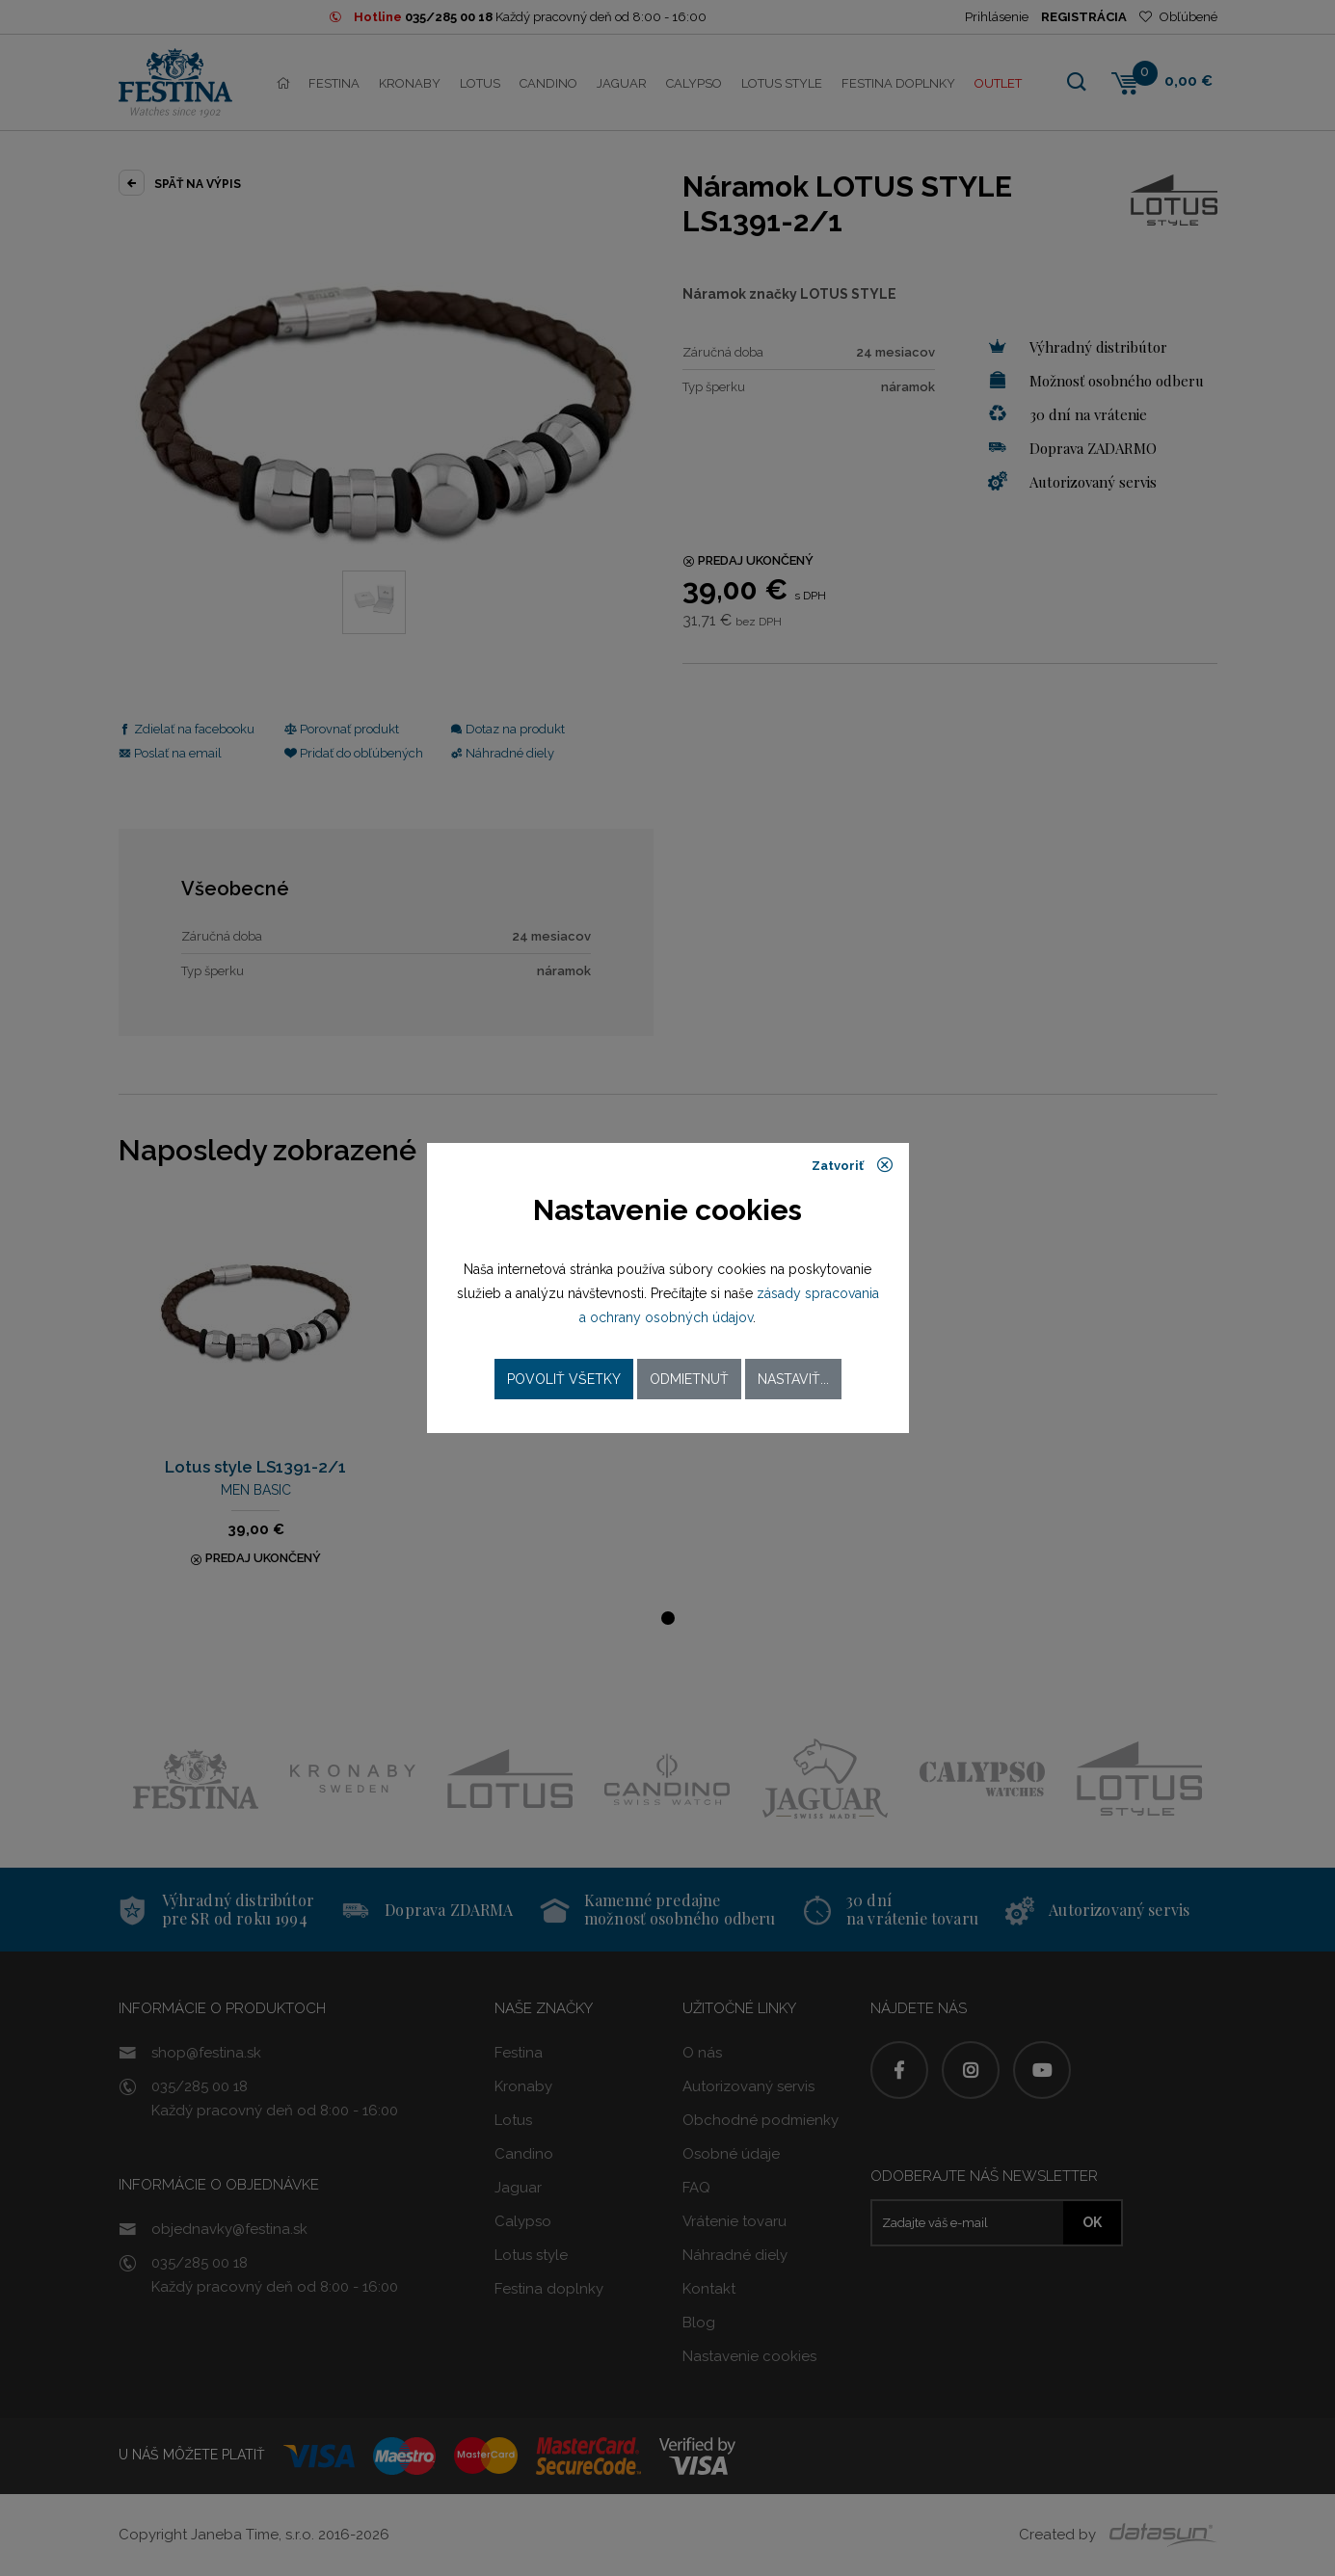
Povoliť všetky (564, 1379)
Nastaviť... (793, 1379)
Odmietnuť (689, 1379)
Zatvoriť (853, 1165)
